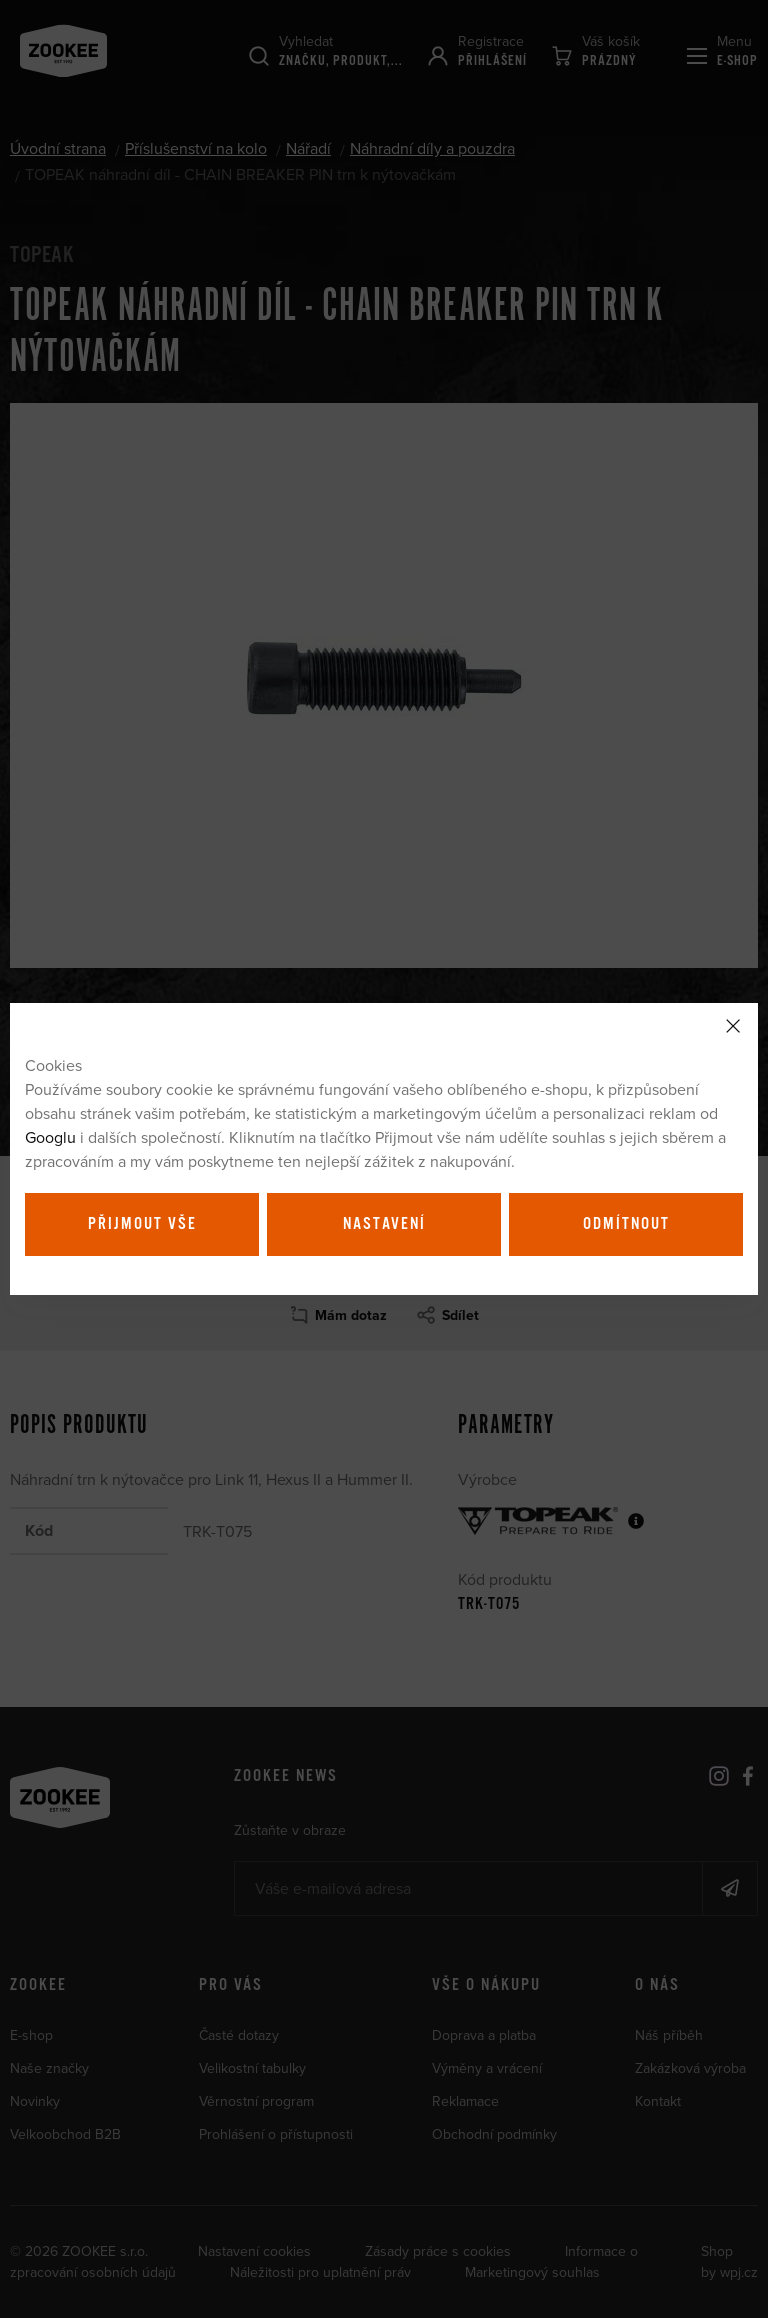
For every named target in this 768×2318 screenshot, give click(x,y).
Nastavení (384, 1224)
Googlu (50, 1137)
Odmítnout (626, 1224)
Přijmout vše (142, 1224)
